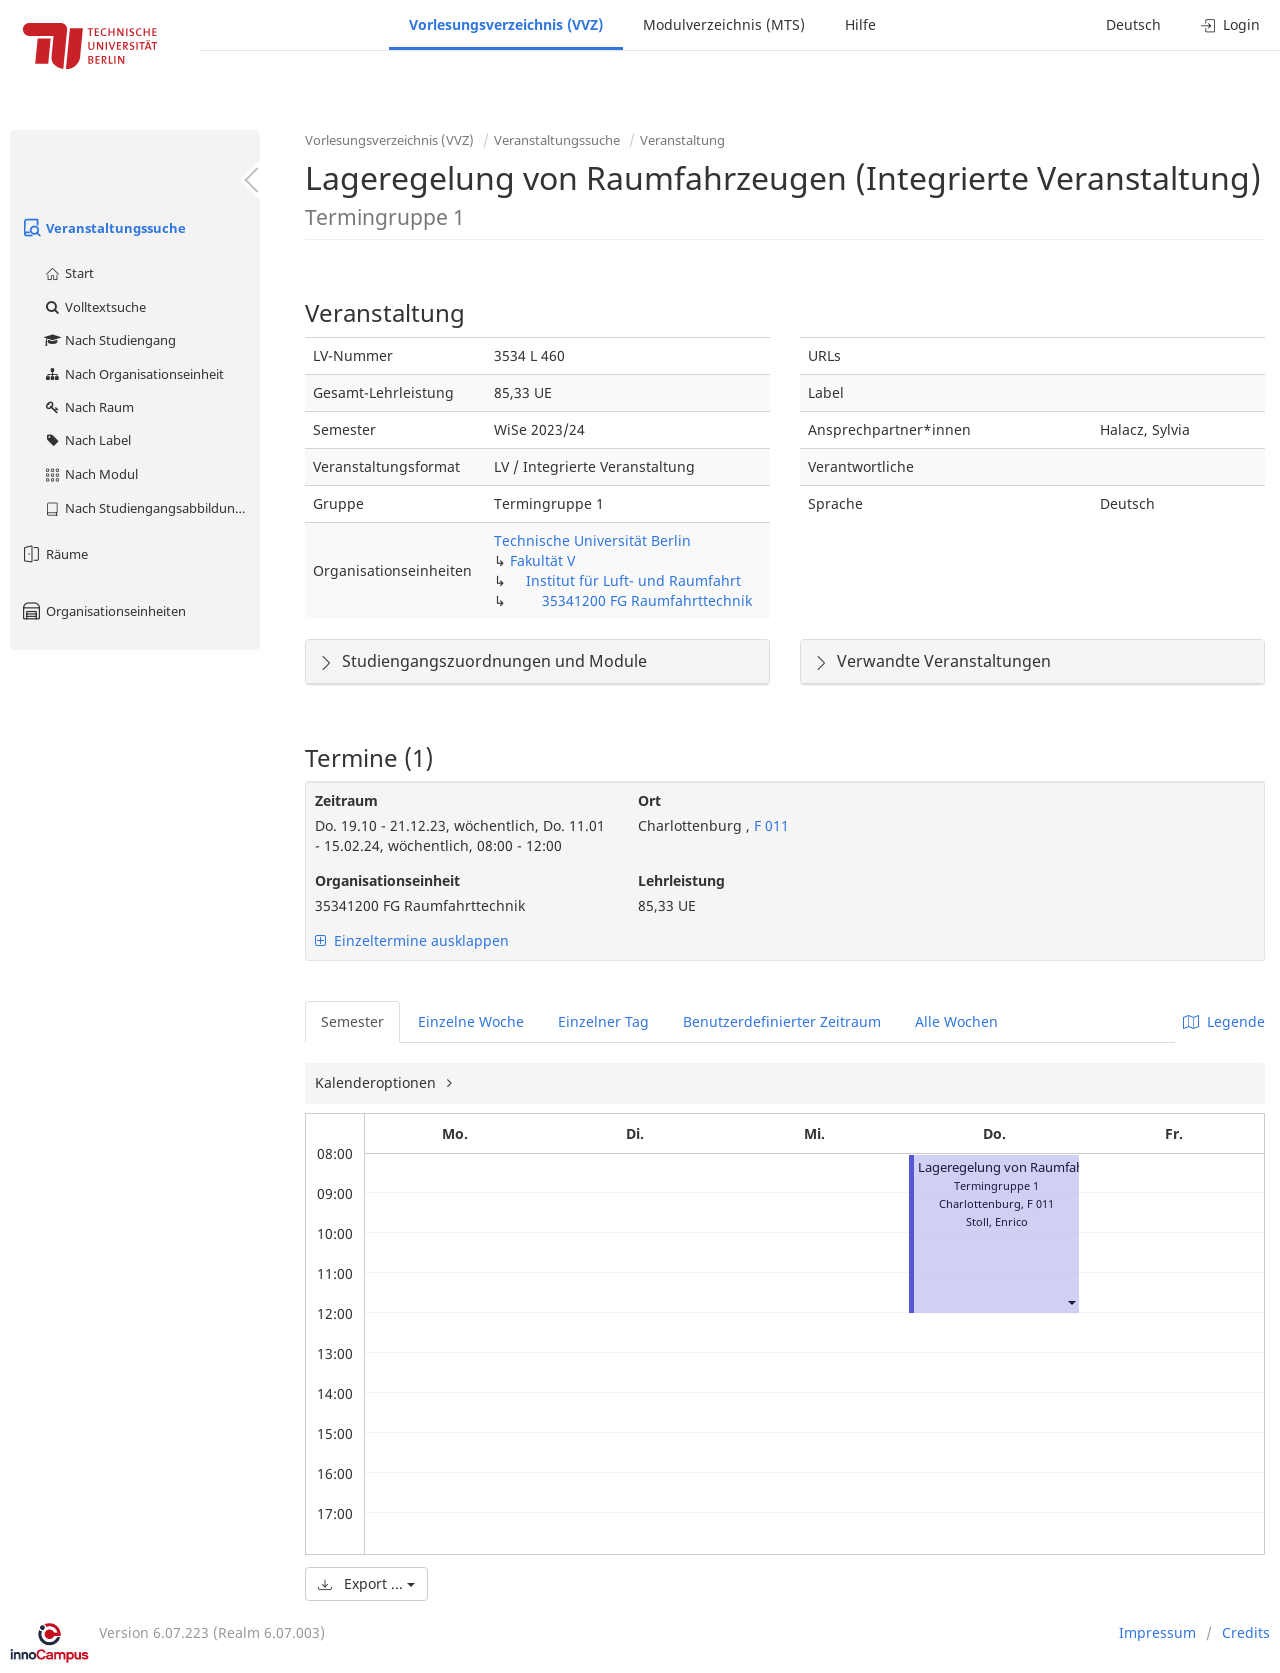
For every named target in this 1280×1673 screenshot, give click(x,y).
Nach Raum (88, 407)
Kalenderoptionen (377, 1082)
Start (68, 273)
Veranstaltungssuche (103, 228)
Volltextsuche (94, 307)
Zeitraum (346, 800)
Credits (1246, 1632)
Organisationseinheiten (103, 611)
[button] (1071, 1301)
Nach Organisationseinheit (133, 374)
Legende (1224, 1021)
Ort (649, 800)
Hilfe (860, 24)
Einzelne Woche (471, 1021)
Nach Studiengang (109, 340)
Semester (352, 1021)
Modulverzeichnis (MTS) (724, 24)
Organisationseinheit (387, 880)
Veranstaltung (682, 140)
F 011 (769, 825)
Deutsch (1133, 24)
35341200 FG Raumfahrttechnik (647, 600)
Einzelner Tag (603, 1021)
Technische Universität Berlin (592, 540)
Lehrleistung (681, 880)
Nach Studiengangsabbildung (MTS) (151, 508)
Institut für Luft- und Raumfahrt (633, 580)
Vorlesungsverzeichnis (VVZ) (506, 24)
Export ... (366, 1583)
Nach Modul (90, 474)
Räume (54, 554)
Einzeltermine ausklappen (412, 940)
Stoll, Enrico (997, 1221)
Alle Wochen (956, 1021)
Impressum (1157, 1632)
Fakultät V (542, 560)
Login (1230, 24)
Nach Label (87, 440)
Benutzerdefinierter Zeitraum (782, 1021)
